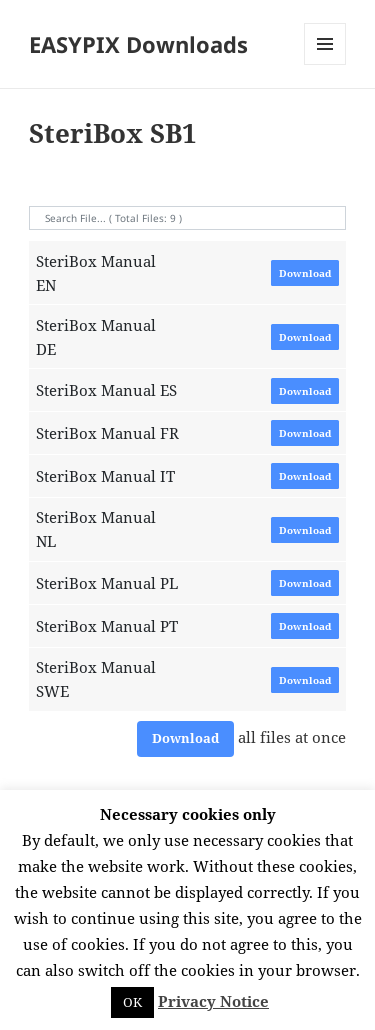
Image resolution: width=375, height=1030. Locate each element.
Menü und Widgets (325, 64)
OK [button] (132, 1002)
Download (305, 273)
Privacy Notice (213, 1001)
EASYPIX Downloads (138, 44)
